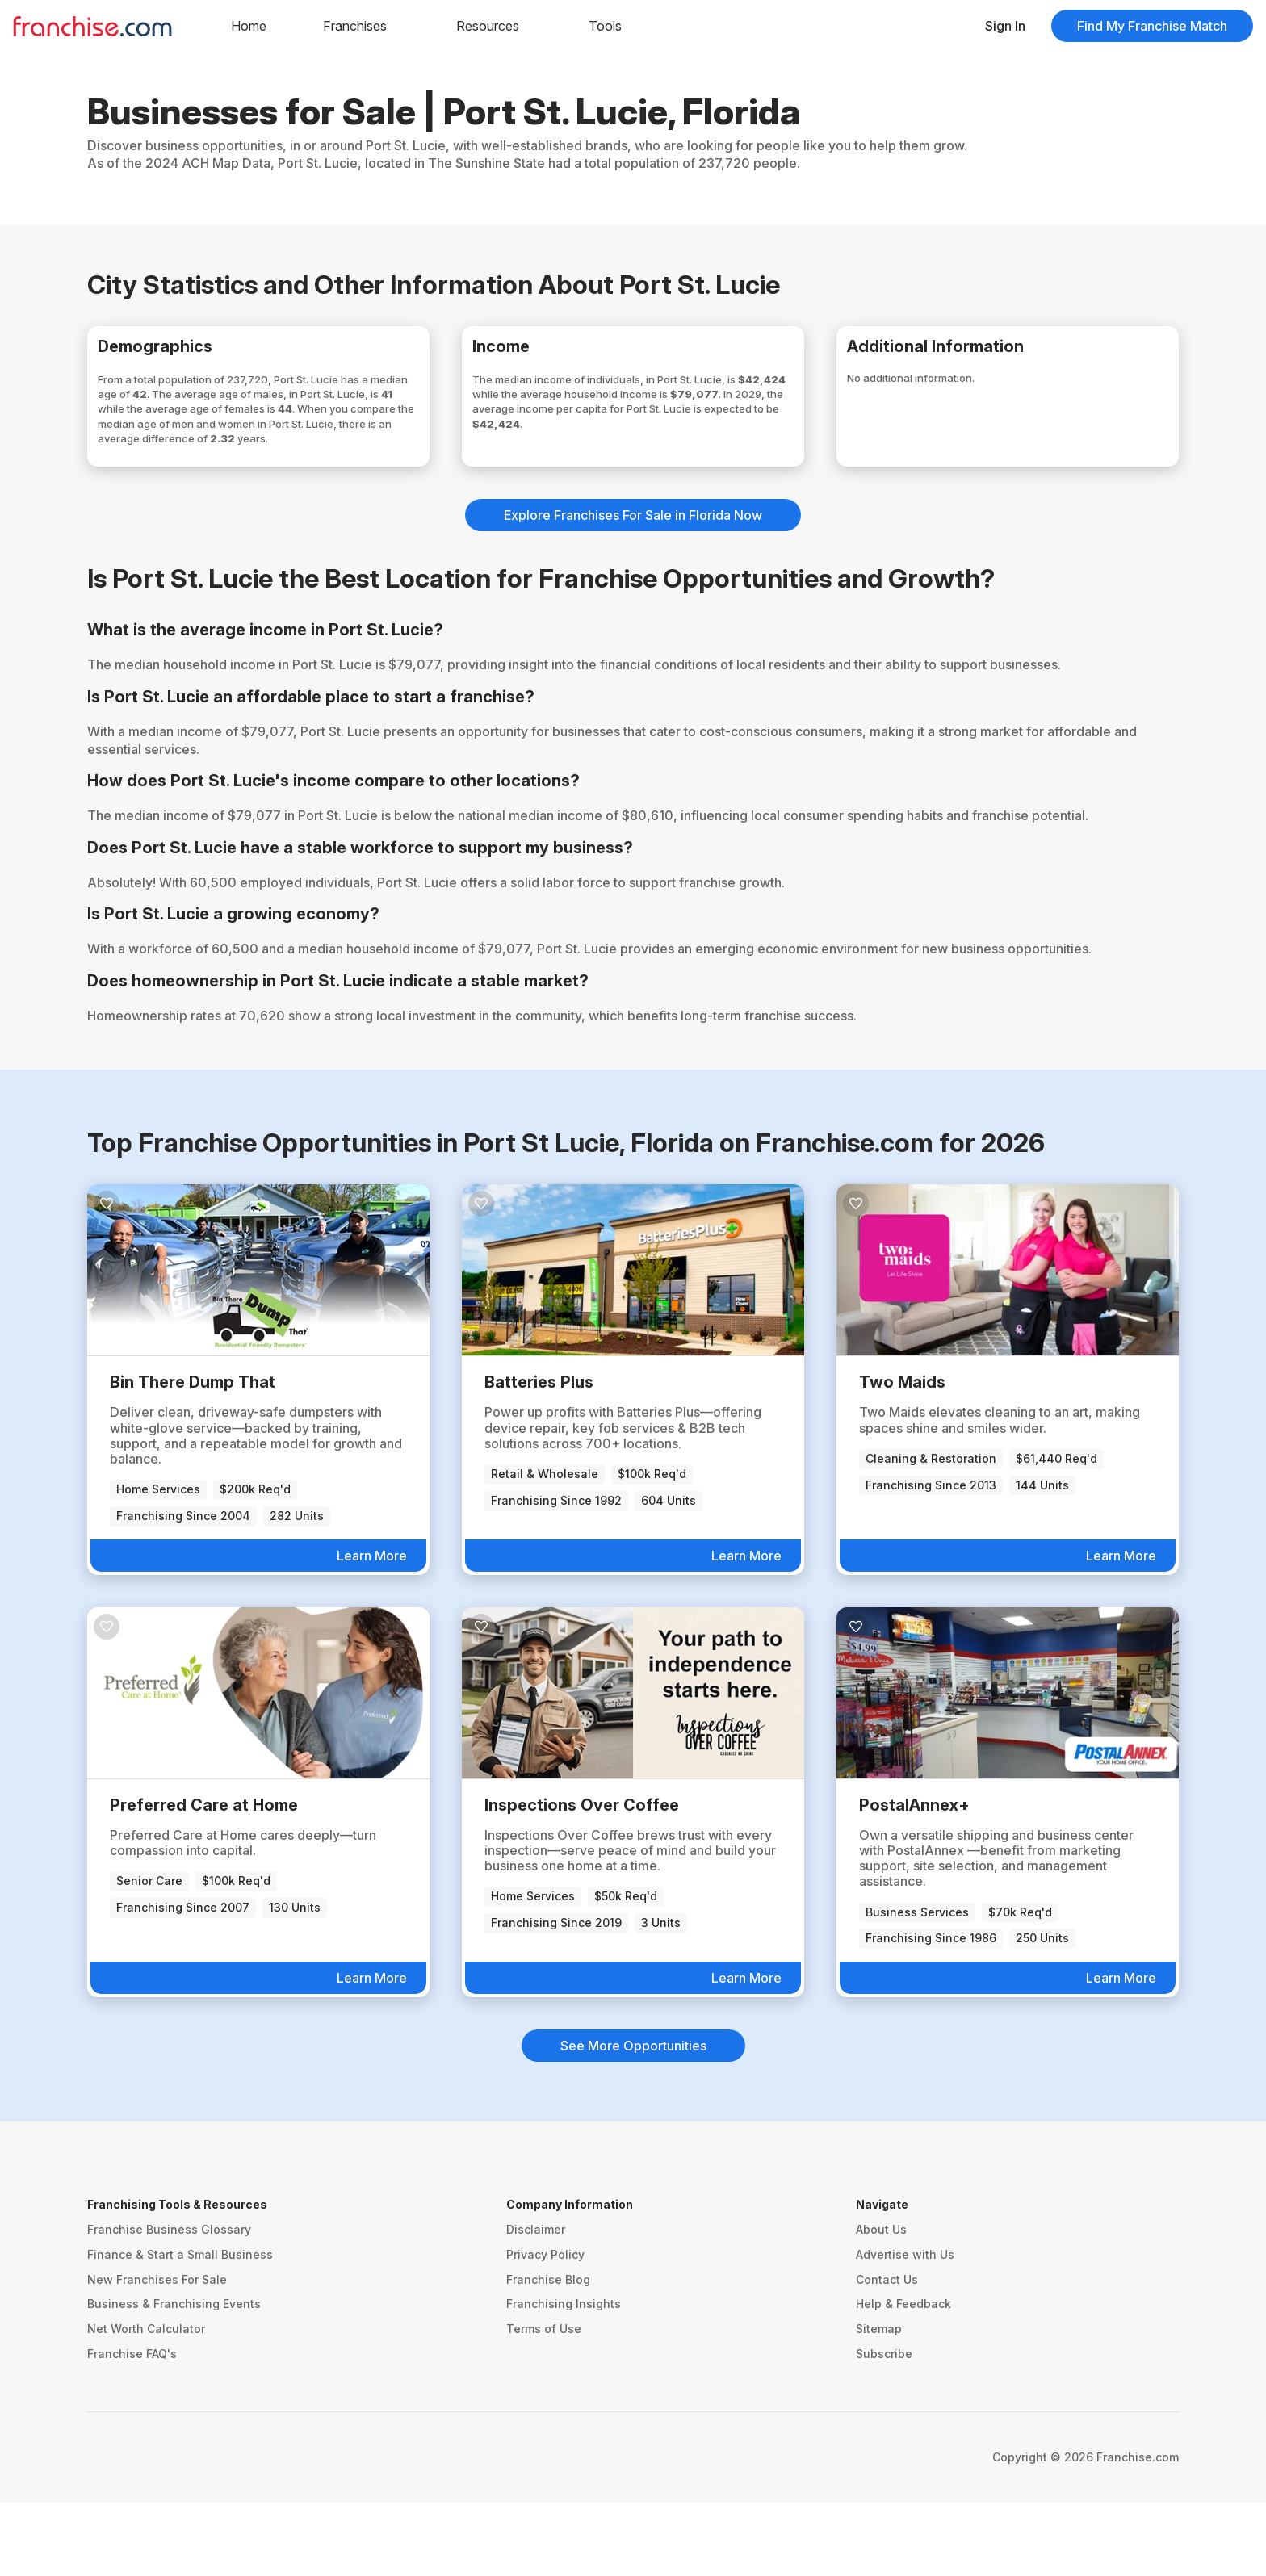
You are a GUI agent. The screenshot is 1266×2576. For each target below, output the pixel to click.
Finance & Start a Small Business (180, 2328)
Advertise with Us (905, 2328)
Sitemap (879, 2402)
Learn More (372, 1629)
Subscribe (884, 2427)
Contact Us (887, 2352)
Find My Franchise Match (1152, 26)
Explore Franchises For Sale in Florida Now (633, 588)
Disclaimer (535, 2303)
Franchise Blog (548, 2352)
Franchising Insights (563, 2377)
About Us (881, 2303)
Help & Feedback (903, 2377)
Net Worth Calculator (146, 2402)
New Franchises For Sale (157, 2352)
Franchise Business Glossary (169, 2303)
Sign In (1005, 26)
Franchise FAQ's (132, 2427)
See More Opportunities (633, 2119)
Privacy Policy (545, 2328)
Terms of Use (543, 2402)
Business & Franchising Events (174, 2377)
